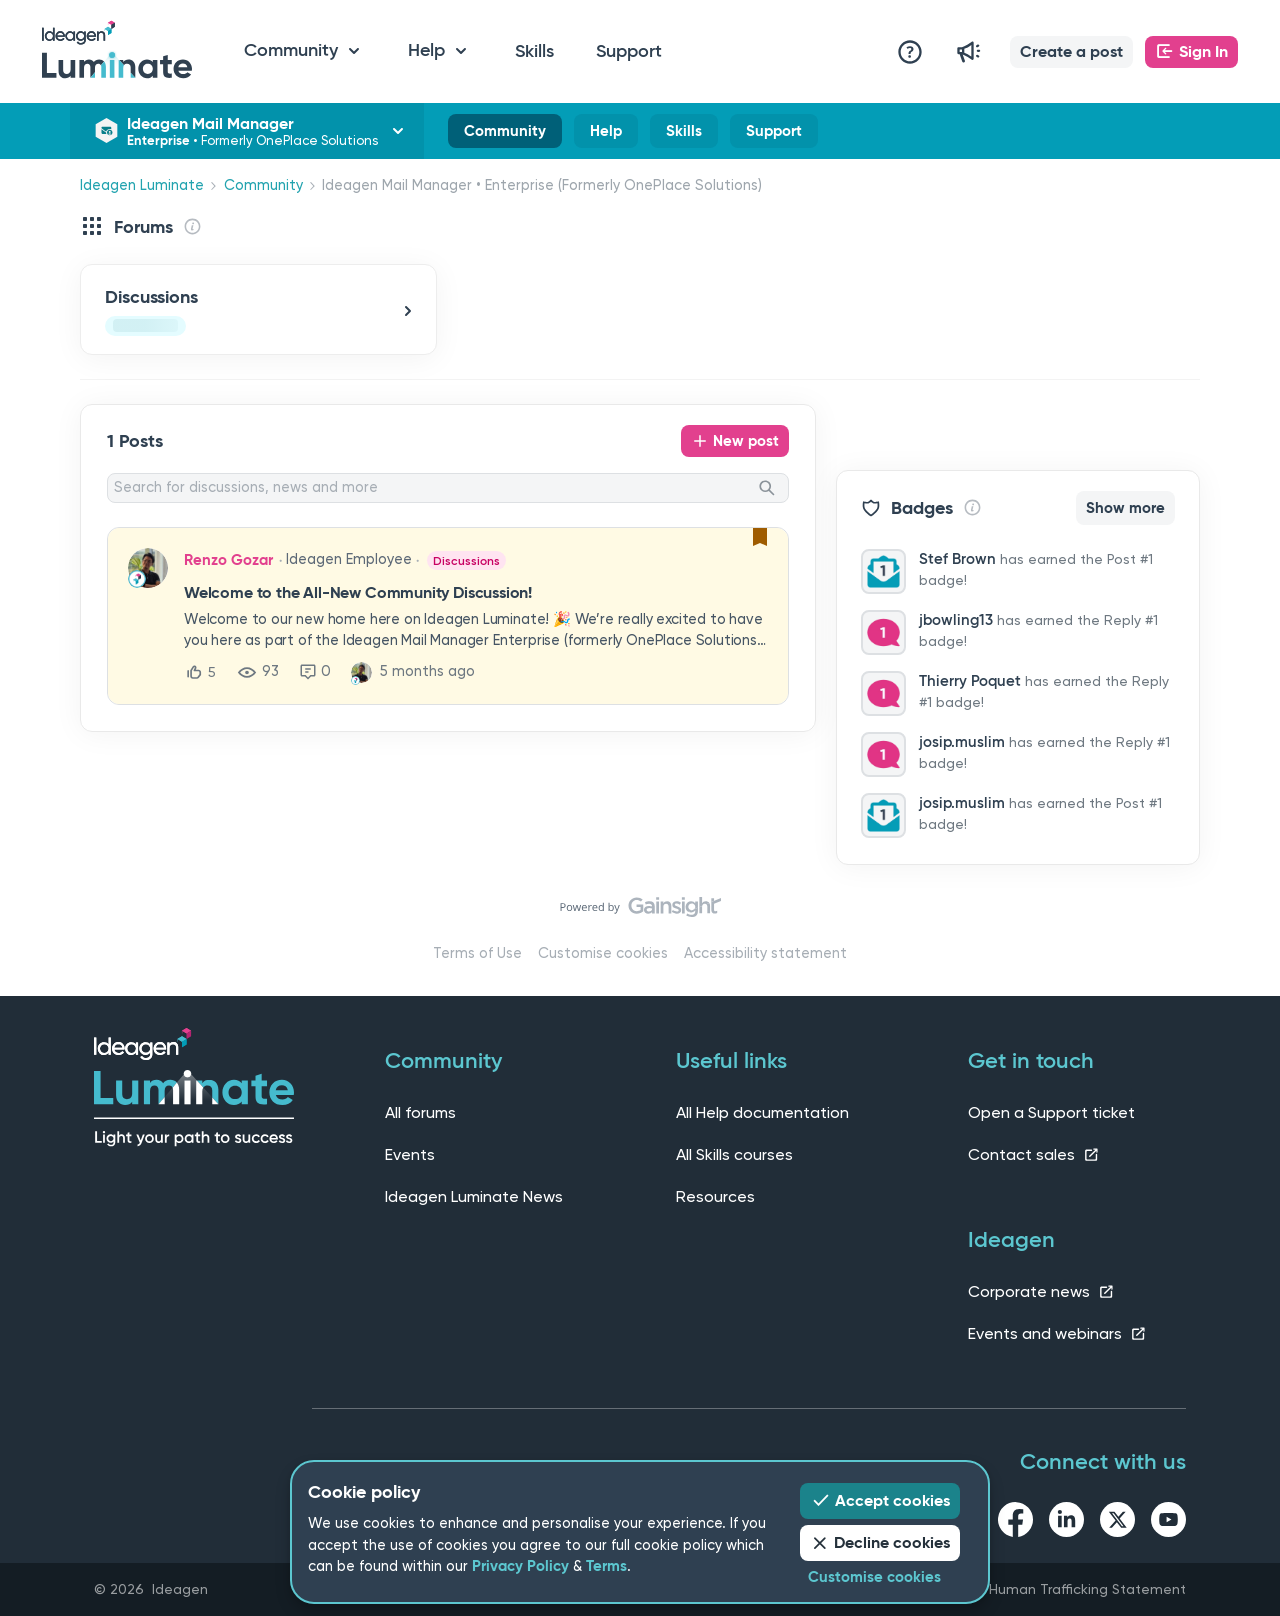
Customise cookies (603, 953)
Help (606, 135)
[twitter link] (1117, 1523)
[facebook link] (1015, 1523)
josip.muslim (962, 742)
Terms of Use (477, 953)
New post (746, 441)
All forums (420, 1112)
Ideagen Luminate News (474, 1196)
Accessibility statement (765, 953)
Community (505, 135)
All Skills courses (734, 1154)
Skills (534, 51)
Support (629, 51)
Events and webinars (1057, 1333)
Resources (715, 1196)
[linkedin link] (1066, 1523)
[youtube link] (1168, 1523)
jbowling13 (956, 620)
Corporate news (1041, 1291)
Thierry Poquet (970, 681)
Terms (606, 1566)
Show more (1125, 508)
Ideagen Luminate (142, 185)
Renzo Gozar (228, 560)
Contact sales (1034, 1154)
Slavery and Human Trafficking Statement (1047, 1589)
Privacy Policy (520, 1566)
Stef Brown (957, 559)
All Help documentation (762, 1112)
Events (410, 1154)
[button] (1071, 52)
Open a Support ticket (1051, 1112)
